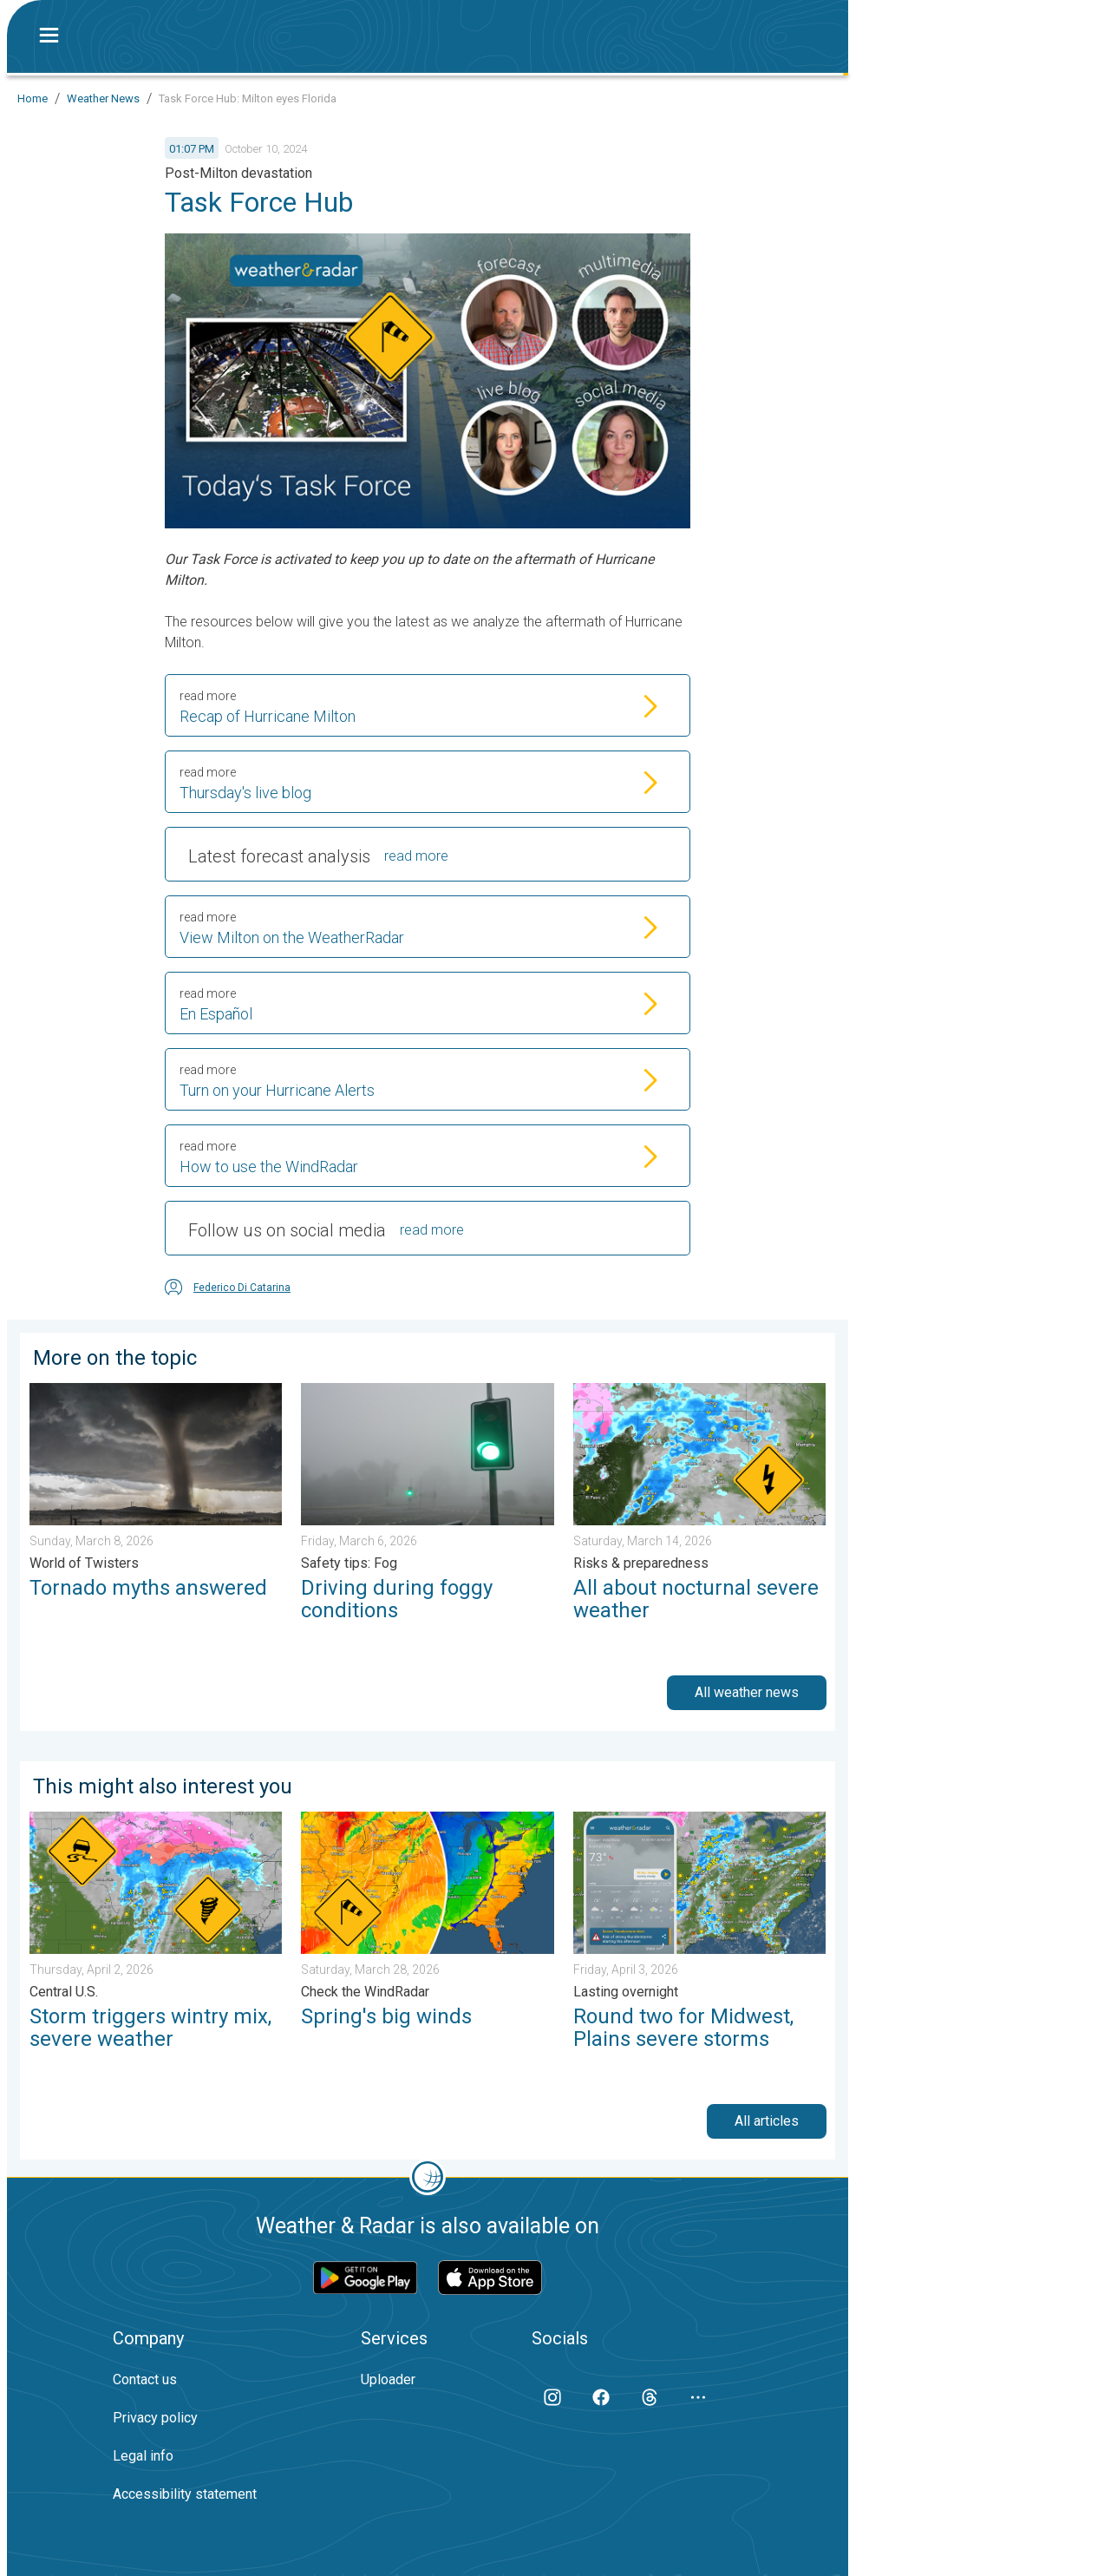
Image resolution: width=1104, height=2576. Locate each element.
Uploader (388, 2379)
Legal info (143, 2456)
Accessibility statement (185, 2494)
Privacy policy (155, 2417)
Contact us (145, 2379)
